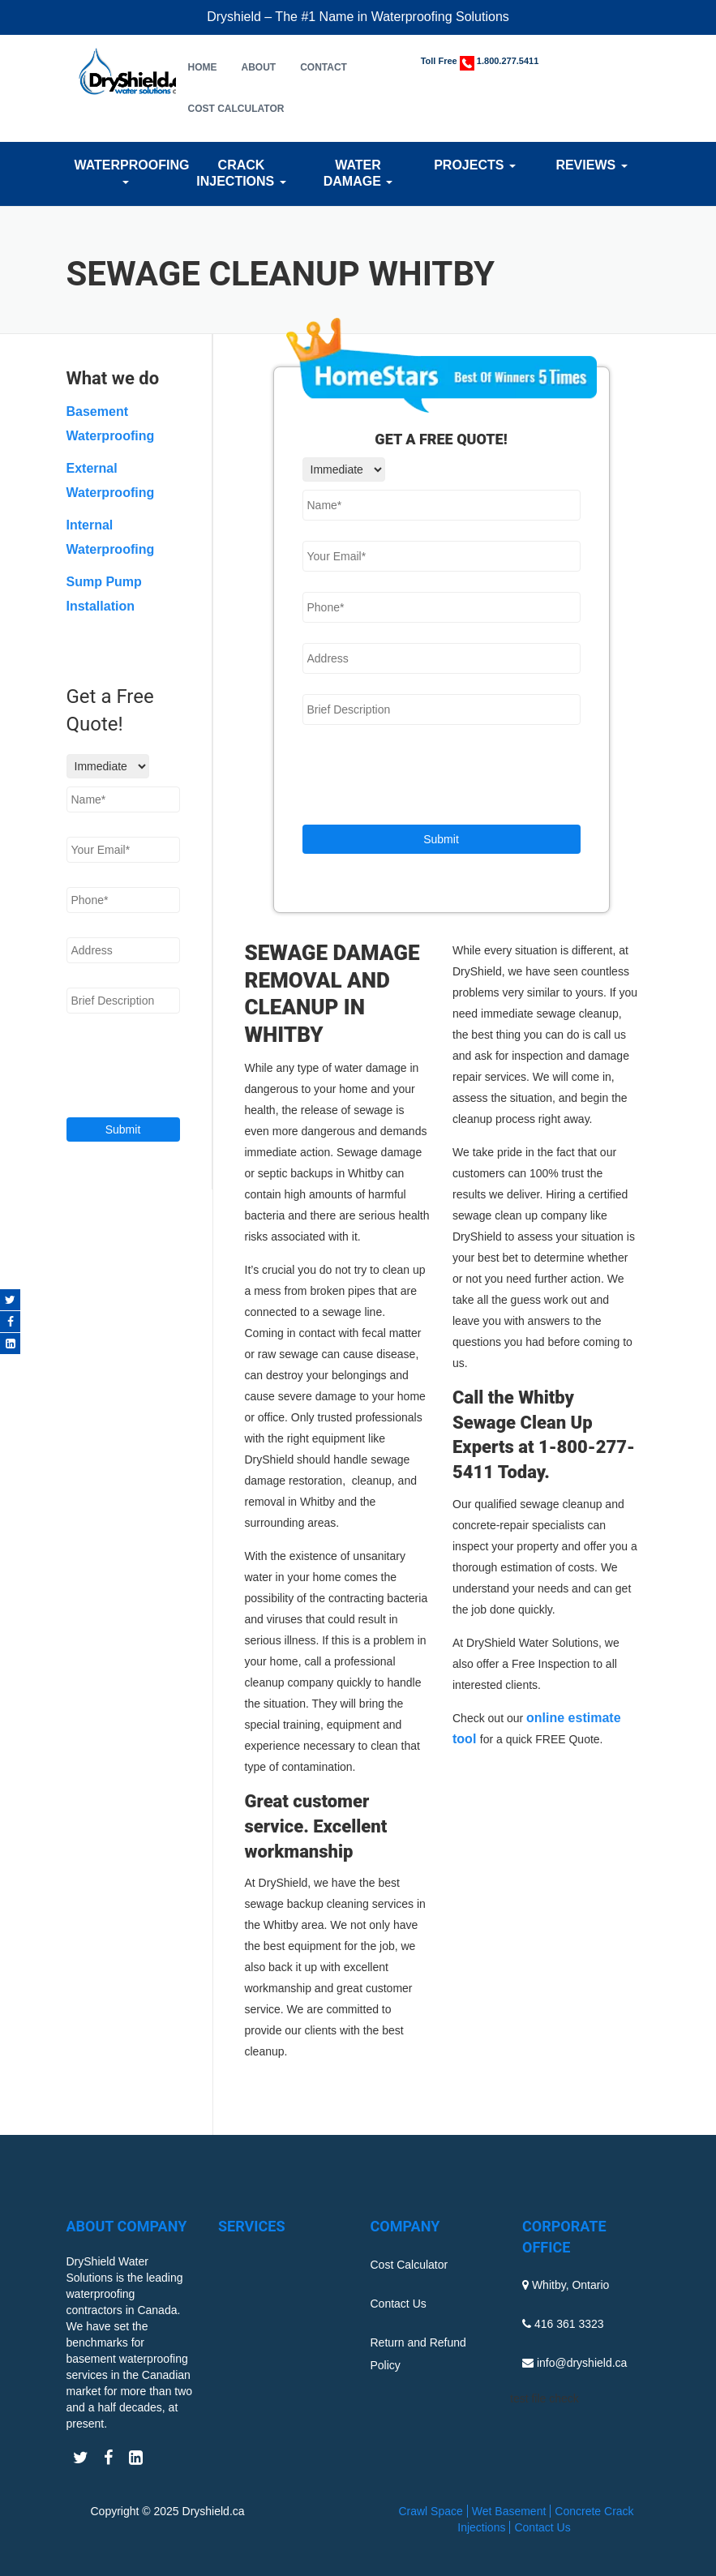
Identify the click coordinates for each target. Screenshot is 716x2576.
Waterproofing (125, 171)
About (259, 67)
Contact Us (399, 2303)
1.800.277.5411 (507, 61)
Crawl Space (430, 2511)
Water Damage (358, 173)
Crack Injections (240, 173)
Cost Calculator (236, 108)
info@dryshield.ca (582, 2362)
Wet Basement (509, 2511)
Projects (475, 165)
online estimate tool (536, 1728)
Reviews (591, 165)
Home (202, 67)
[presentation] (425, 776)
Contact (323, 67)
